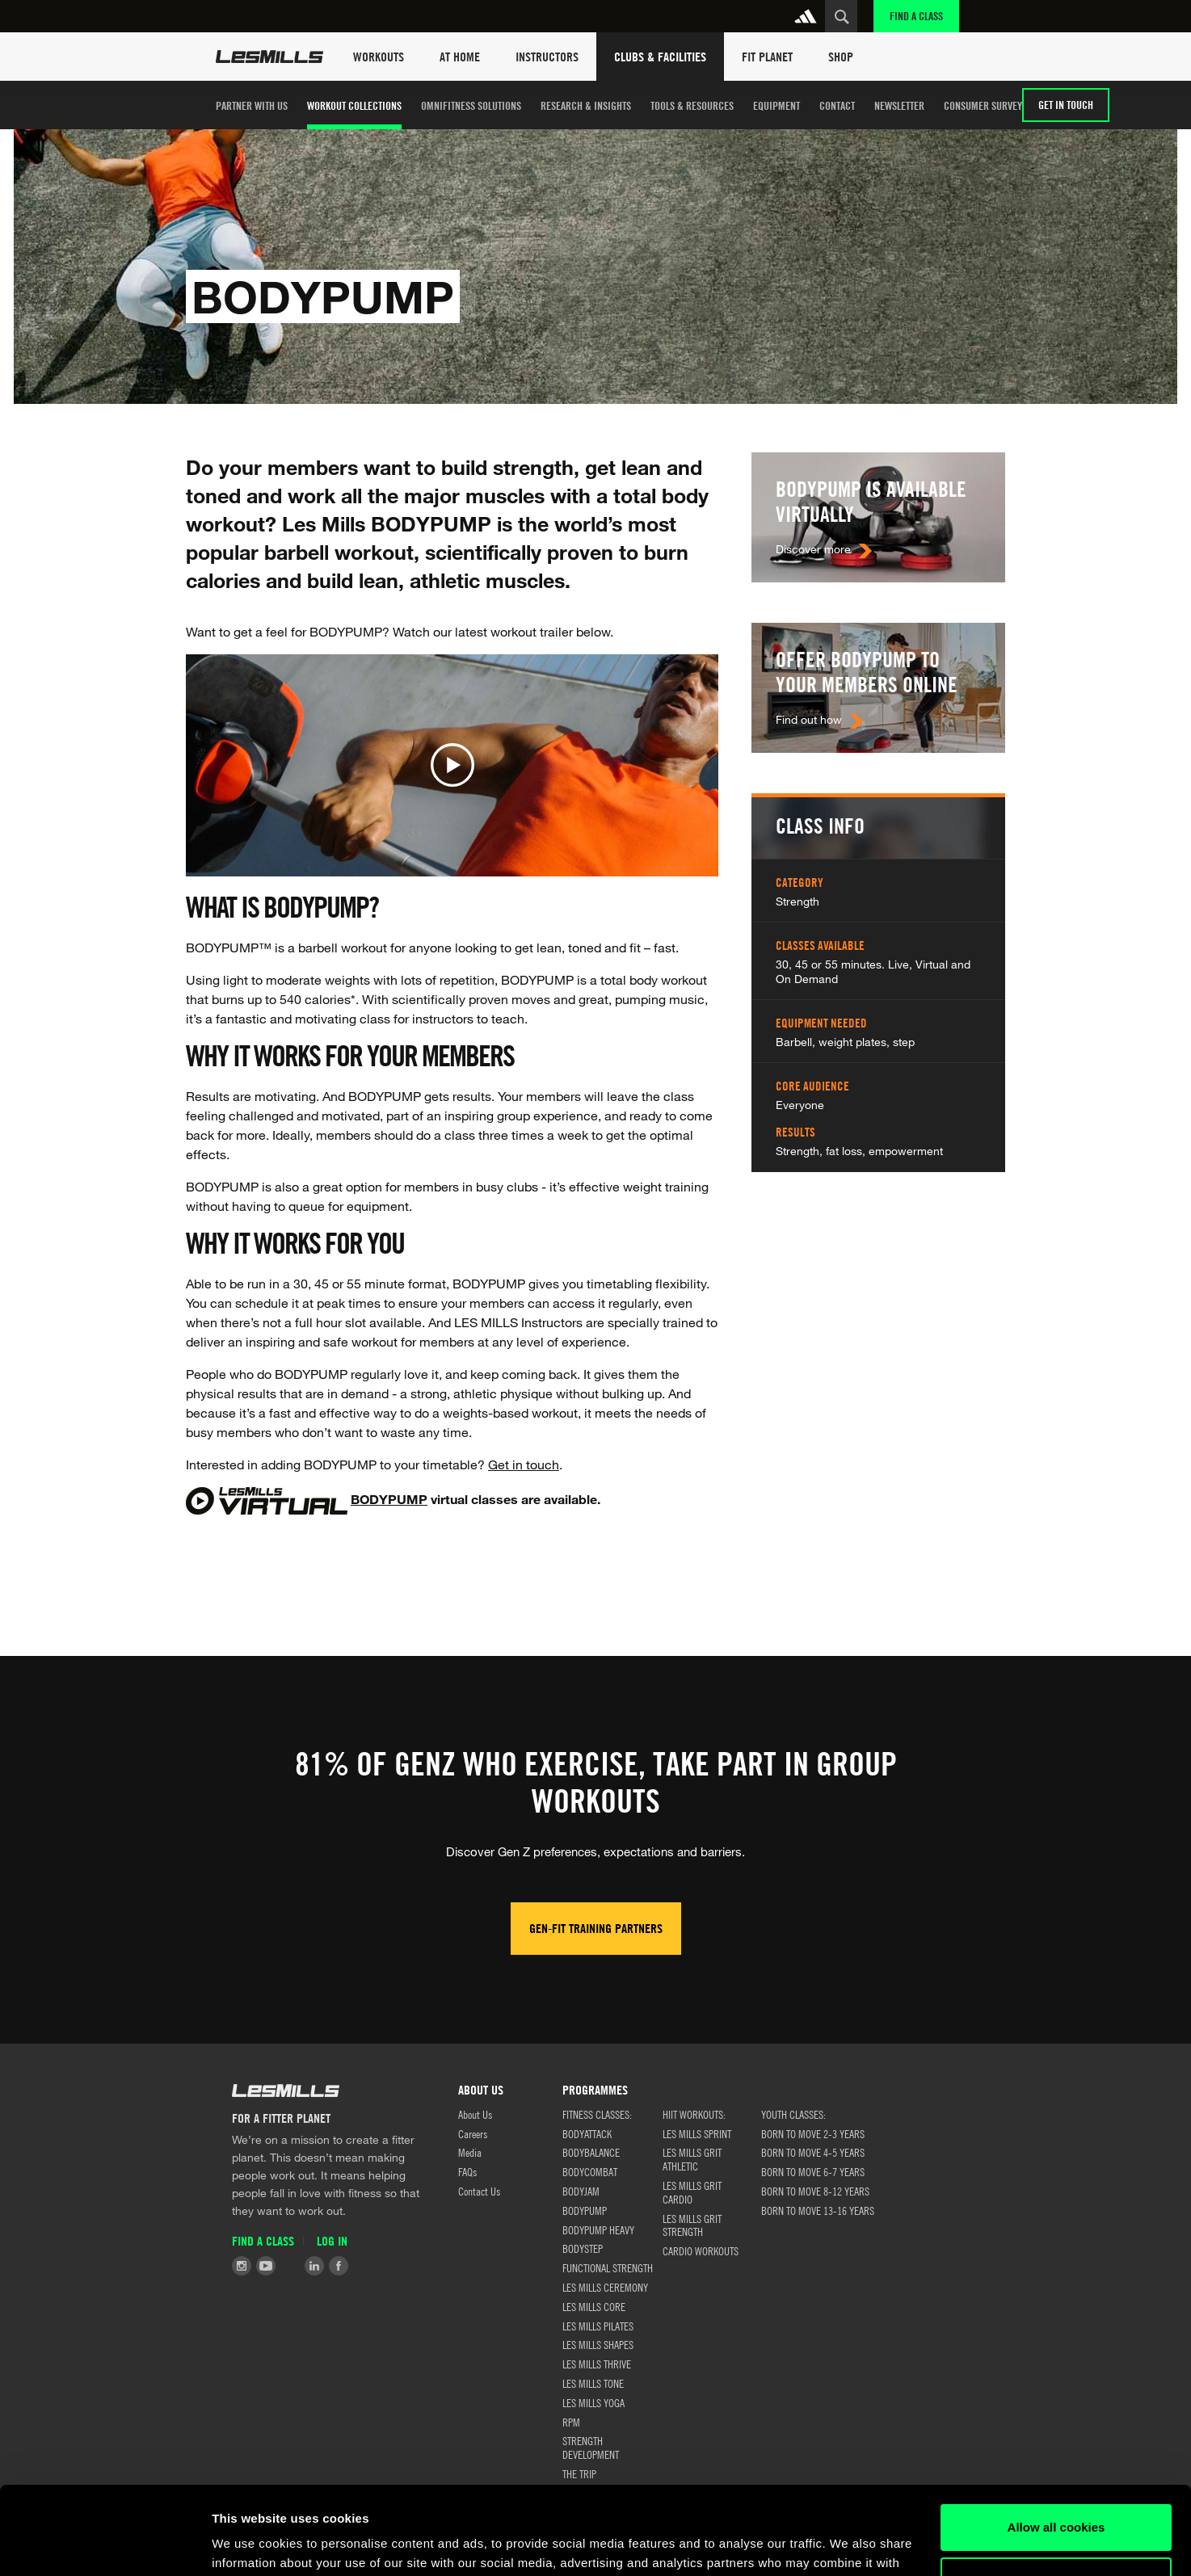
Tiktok (290, 2266)
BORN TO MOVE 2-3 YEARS (813, 2133)
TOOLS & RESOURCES (692, 105)
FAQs (467, 2171)
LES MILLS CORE (593, 2306)
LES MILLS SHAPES (597, 2344)
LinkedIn (314, 2266)
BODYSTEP (582, 2248)
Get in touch (523, 1464)
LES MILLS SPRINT (697, 2133)
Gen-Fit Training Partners (596, 1928)
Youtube (266, 2266)
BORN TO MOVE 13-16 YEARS (817, 2210)
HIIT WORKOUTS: (694, 2114)
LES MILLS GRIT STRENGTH (692, 2225)
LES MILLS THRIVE (596, 2363)
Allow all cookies (1056, 2445)
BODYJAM (581, 2190)
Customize (1056, 2497)
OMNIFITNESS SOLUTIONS (471, 105)
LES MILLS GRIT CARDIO (692, 2192)
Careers (472, 2133)
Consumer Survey (983, 105)
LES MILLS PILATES (597, 2325)
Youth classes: (793, 2114)
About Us (475, 2114)
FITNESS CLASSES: (597, 2114)
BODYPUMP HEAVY (598, 2229)
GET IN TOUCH (1065, 104)
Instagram (241, 2266)
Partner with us (252, 105)
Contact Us (479, 2190)
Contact (837, 105)
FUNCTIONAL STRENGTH (607, 2267)
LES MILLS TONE (593, 2383)
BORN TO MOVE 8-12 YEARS (815, 2190)
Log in (332, 2241)
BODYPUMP (389, 1499)
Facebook (338, 2266)
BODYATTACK (587, 2133)
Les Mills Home (269, 56)
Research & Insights (586, 105)
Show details (249, 2544)
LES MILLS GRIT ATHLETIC (692, 2159)
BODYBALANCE (591, 2152)
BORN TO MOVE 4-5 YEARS (813, 2152)
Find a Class (916, 16)
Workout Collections (354, 105)
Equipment (776, 105)
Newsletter (899, 105)
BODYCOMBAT (589, 2171)
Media (470, 2152)
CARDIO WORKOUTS (701, 2250)
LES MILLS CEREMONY (605, 2287)
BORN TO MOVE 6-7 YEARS (813, 2171)
